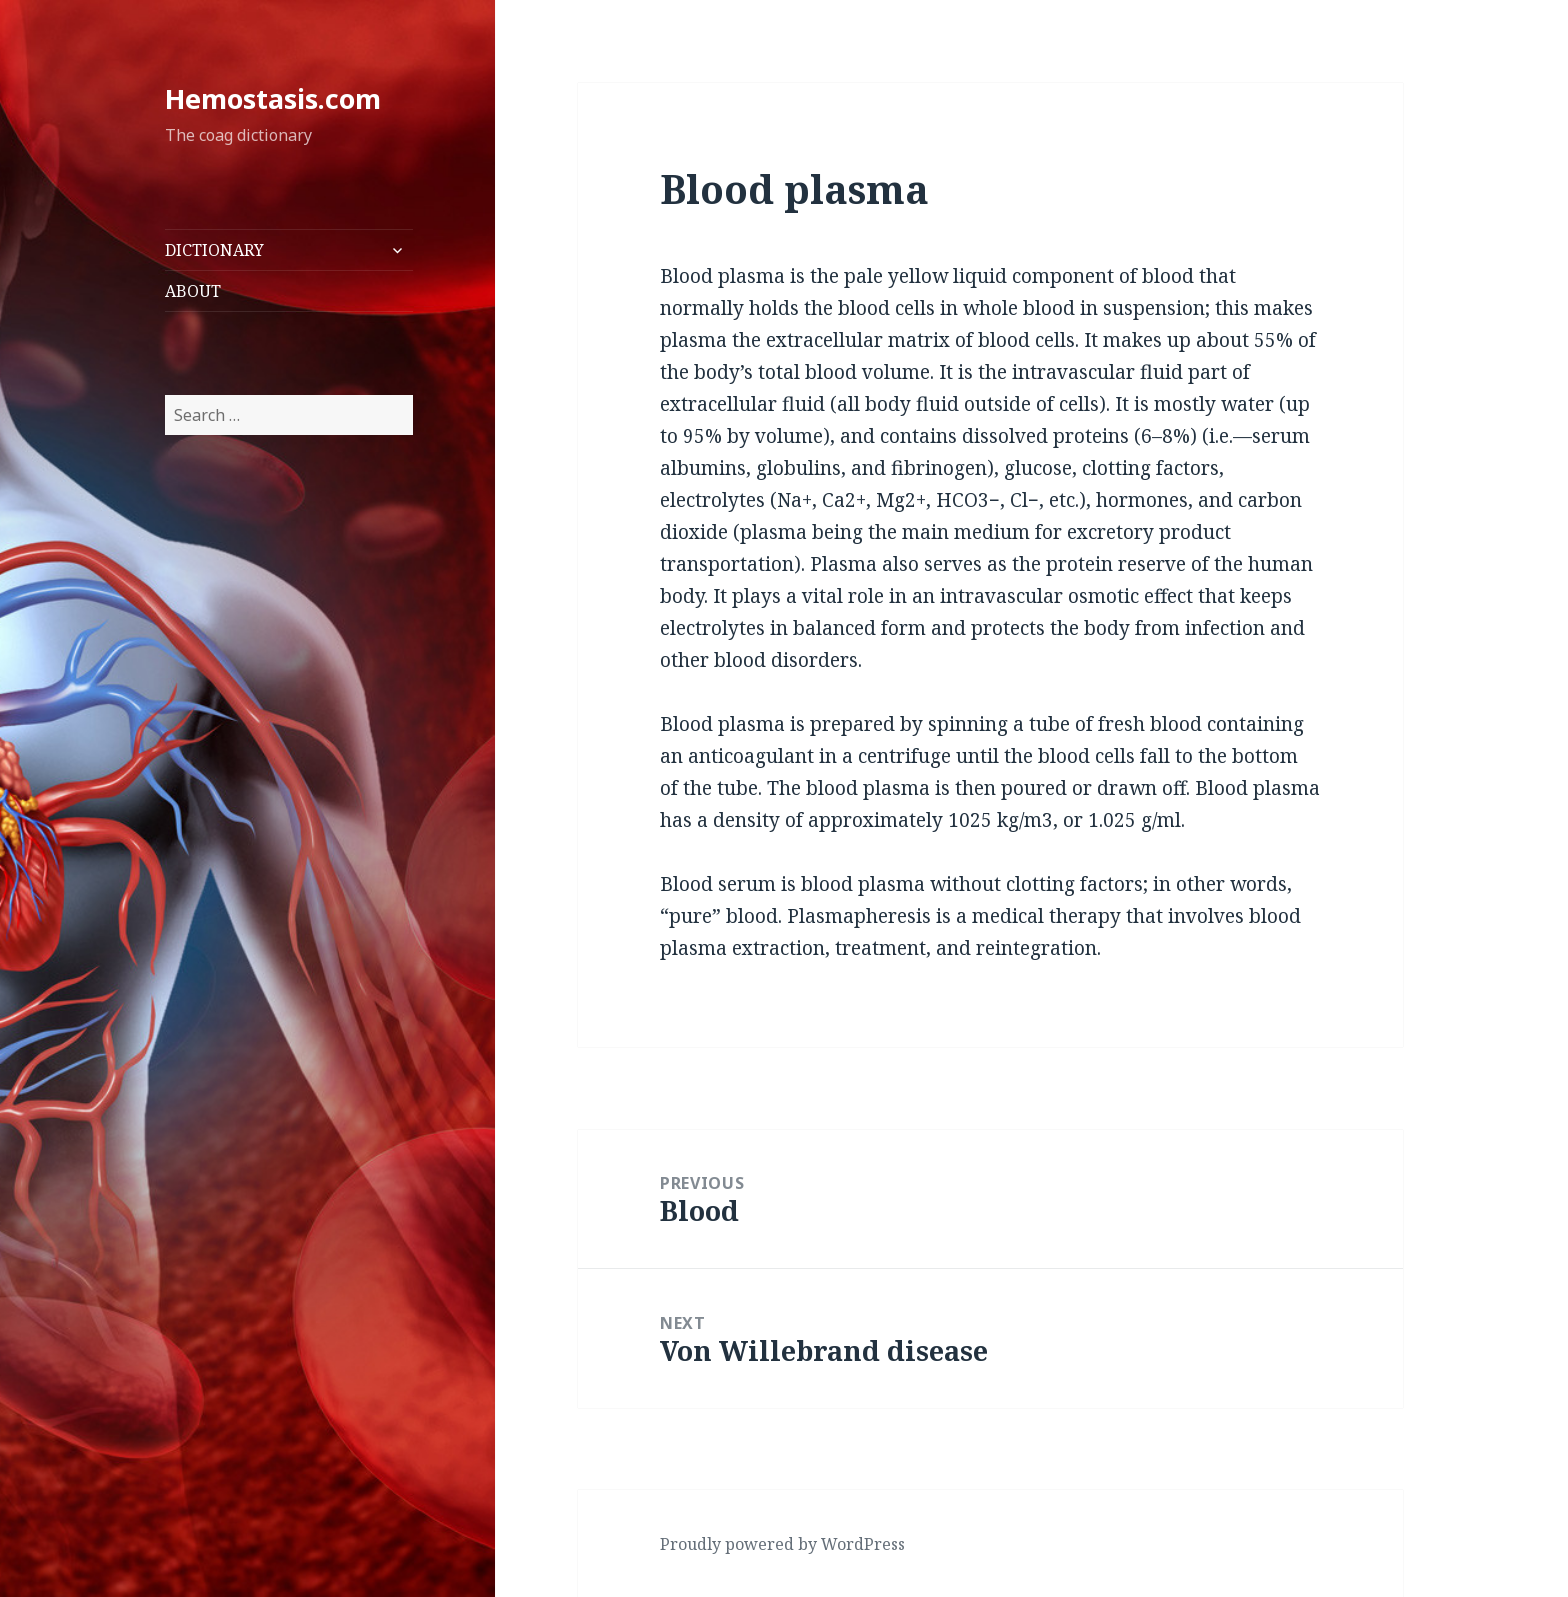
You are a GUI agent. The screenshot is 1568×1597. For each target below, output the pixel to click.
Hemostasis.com (273, 98)
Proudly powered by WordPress (782, 1544)
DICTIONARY (214, 250)
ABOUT (193, 291)
